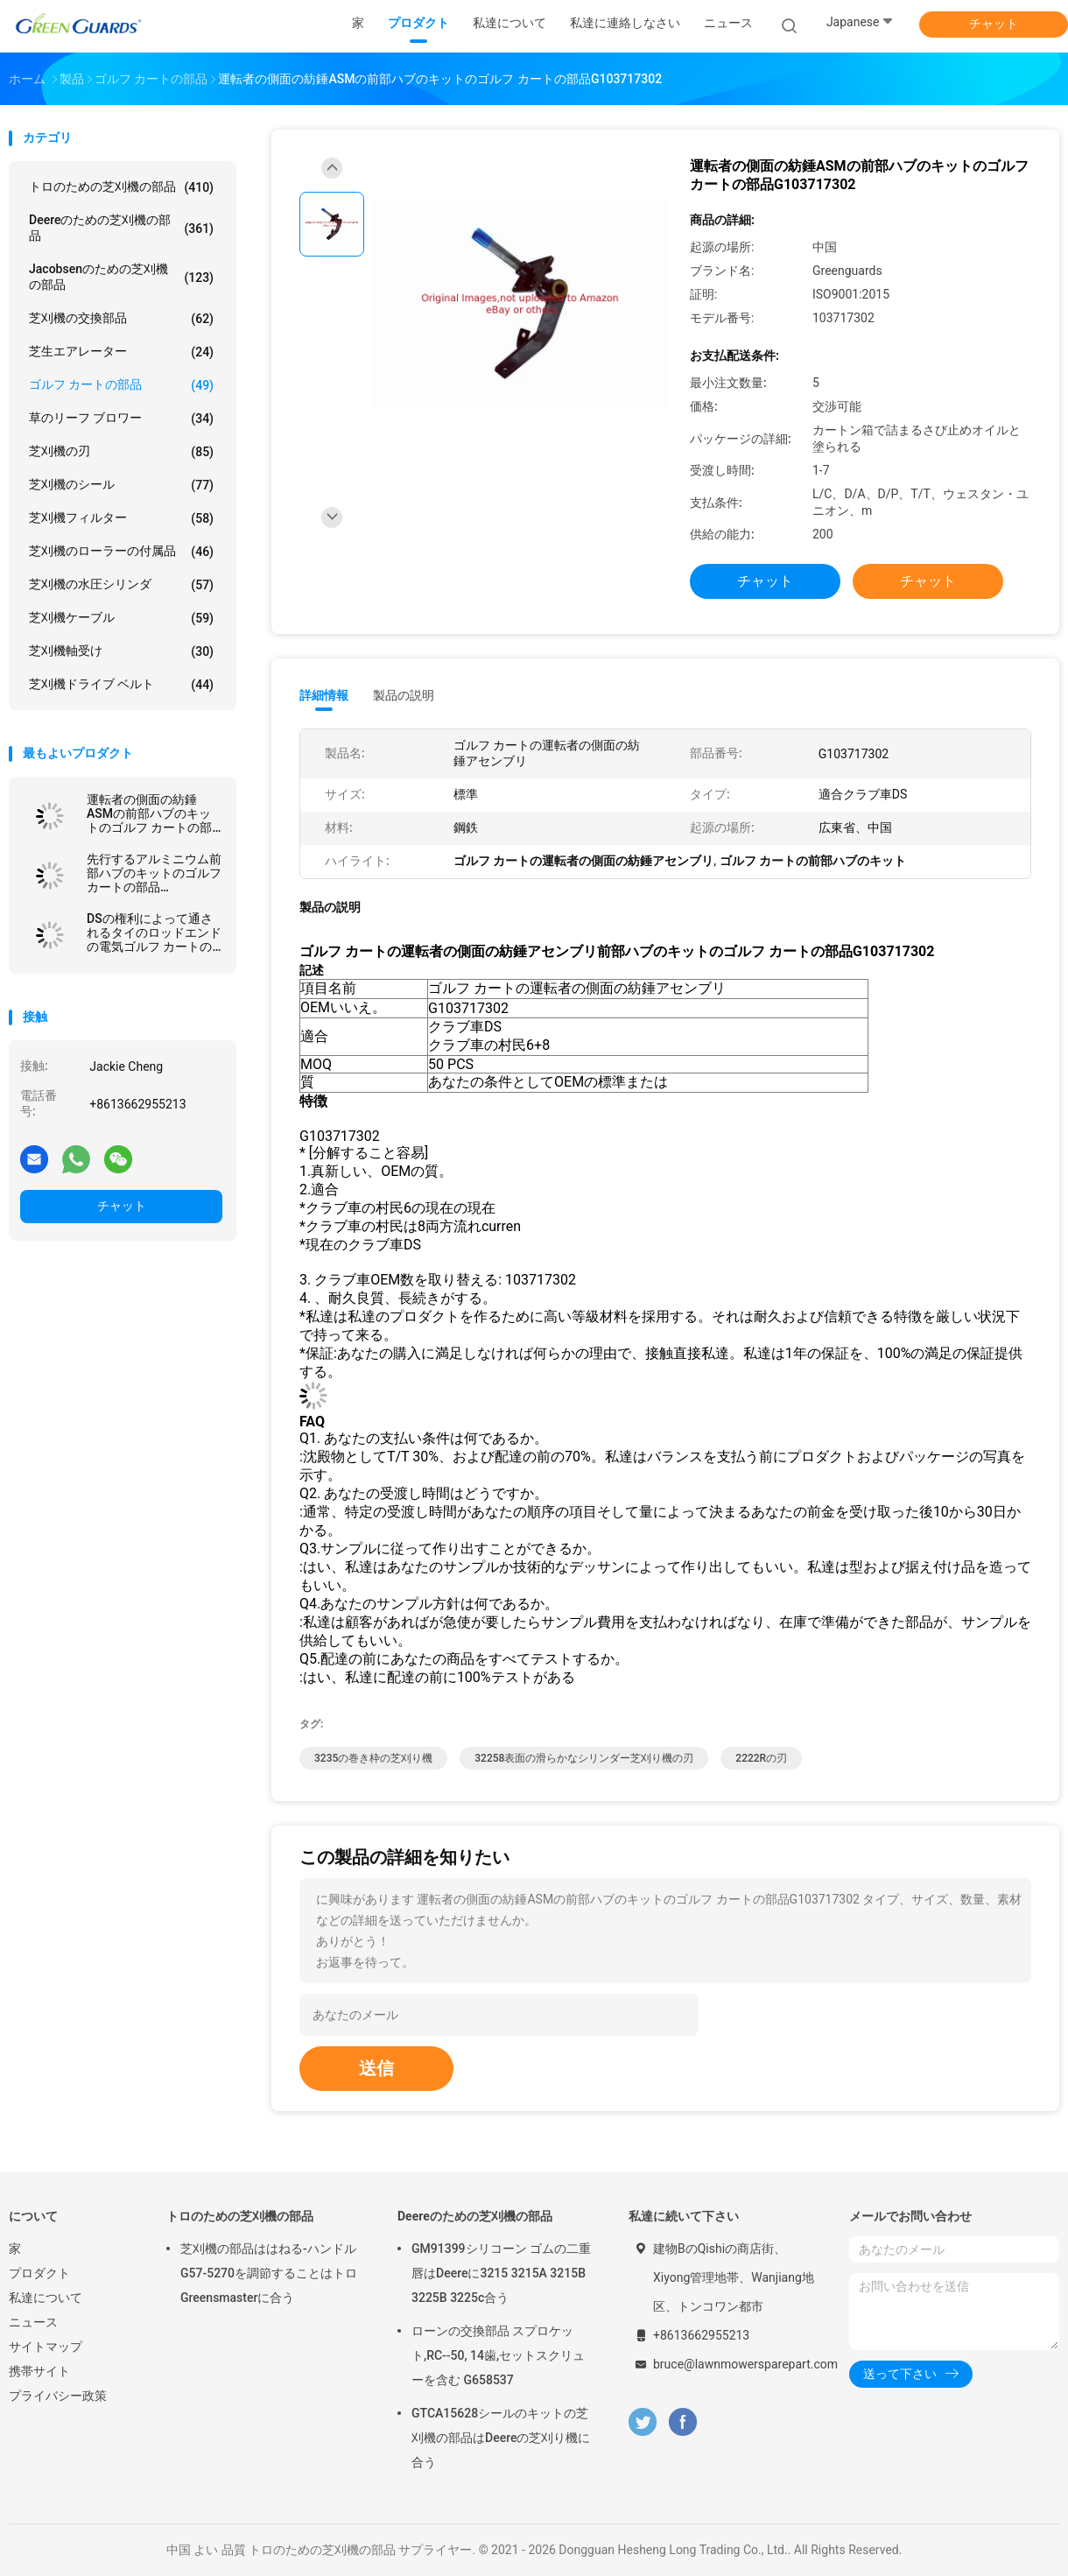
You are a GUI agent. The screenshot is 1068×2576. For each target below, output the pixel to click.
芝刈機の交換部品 (121, 318)
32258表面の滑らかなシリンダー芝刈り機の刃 (583, 1758)
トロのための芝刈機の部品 (121, 187)
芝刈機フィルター (121, 518)
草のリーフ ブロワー (121, 418)
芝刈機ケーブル (121, 618)
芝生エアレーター (121, 352)
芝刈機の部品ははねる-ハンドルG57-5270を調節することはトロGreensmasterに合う (268, 2273)
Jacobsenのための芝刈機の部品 (121, 277)
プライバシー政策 (58, 2396)
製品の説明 (403, 695)
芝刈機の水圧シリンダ (121, 585)
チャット (993, 24)
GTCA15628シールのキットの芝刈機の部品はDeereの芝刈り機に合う (500, 2437)
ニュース (33, 2322)
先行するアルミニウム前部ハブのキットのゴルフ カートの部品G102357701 (154, 873)
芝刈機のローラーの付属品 (121, 551)
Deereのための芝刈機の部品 (121, 228)
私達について (45, 2298)
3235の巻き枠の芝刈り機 (373, 1758)
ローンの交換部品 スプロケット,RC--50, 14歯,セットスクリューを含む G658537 (498, 2355)
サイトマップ (45, 2347)
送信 (376, 2068)
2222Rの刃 (761, 1758)
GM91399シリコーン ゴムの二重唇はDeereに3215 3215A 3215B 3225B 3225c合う (501, 2273)
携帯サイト (39, 2371)
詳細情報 (323, 695)
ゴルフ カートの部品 (121, 385)
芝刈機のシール (121, 485)
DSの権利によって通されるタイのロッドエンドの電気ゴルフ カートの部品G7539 (154, 932)
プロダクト (39, 2273)
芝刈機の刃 (121, 452)
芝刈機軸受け (121, 651)
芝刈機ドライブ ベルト (121, 684)
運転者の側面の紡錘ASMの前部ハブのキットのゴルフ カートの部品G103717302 (149, 813)
